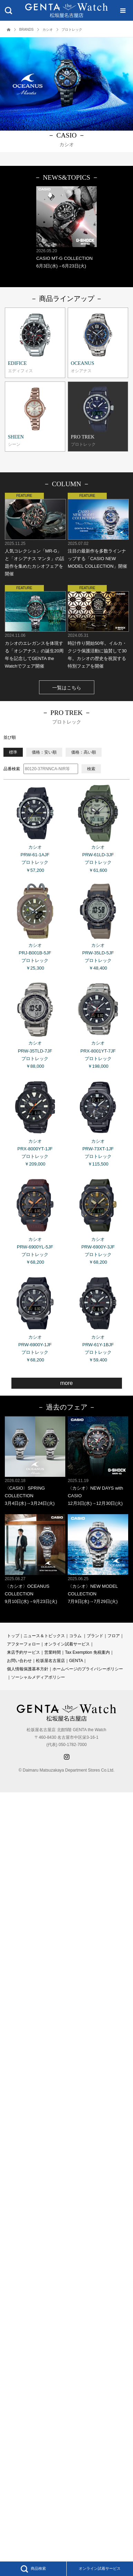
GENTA (76, 1660)
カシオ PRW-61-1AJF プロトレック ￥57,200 (35, 827)
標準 (13, 752)
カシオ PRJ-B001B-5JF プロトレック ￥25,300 (35, 926)
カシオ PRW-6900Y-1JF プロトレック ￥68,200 (35, 1317)
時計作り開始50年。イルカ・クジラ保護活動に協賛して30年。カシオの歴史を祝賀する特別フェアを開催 (98, 627)
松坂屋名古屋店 (50, 1660)
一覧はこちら (66, 687)
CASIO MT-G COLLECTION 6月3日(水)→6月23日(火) (66, 227)
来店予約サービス (23, 1652)
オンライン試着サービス (100, 2568)
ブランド (95, 1635)
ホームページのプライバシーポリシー (88, 1669)
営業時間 (52, 1652)
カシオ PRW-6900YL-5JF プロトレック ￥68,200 (35, 1219)
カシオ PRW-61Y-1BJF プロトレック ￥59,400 (98, 1317)
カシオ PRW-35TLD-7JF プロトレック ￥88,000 (35, 1023)
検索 (91, 768)
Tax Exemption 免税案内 (87, 1652)
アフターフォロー (23, 1644)
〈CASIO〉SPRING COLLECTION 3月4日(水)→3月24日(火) (35, 1461)
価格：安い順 (44, 752)
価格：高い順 (83, 752)
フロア (113, 1635)
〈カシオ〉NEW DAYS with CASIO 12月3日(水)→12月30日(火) (98, 1461)
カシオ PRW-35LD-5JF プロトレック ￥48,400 (98, 926)
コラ (73, 1635)
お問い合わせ (19, 1660)
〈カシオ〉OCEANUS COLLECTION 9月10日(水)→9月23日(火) (35, 1559)
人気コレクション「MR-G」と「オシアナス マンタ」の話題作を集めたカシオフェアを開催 (35, 534)
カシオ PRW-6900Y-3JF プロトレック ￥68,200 (98, 1219)
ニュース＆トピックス (44, 1635)
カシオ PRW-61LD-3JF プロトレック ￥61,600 (98, 827)
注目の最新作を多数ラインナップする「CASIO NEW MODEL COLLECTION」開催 (98, 531)
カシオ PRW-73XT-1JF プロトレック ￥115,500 (98, 1122)
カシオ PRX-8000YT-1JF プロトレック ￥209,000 (35, 1122)
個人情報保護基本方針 (27, 1669)
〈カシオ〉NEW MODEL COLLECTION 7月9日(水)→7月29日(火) (98, 1559)
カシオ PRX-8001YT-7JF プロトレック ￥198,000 (98, 1023)
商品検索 (33, 2569)
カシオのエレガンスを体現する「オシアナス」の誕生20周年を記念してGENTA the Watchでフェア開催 (35, 627)
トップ (13, 1635)
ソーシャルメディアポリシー (38, 1677)
